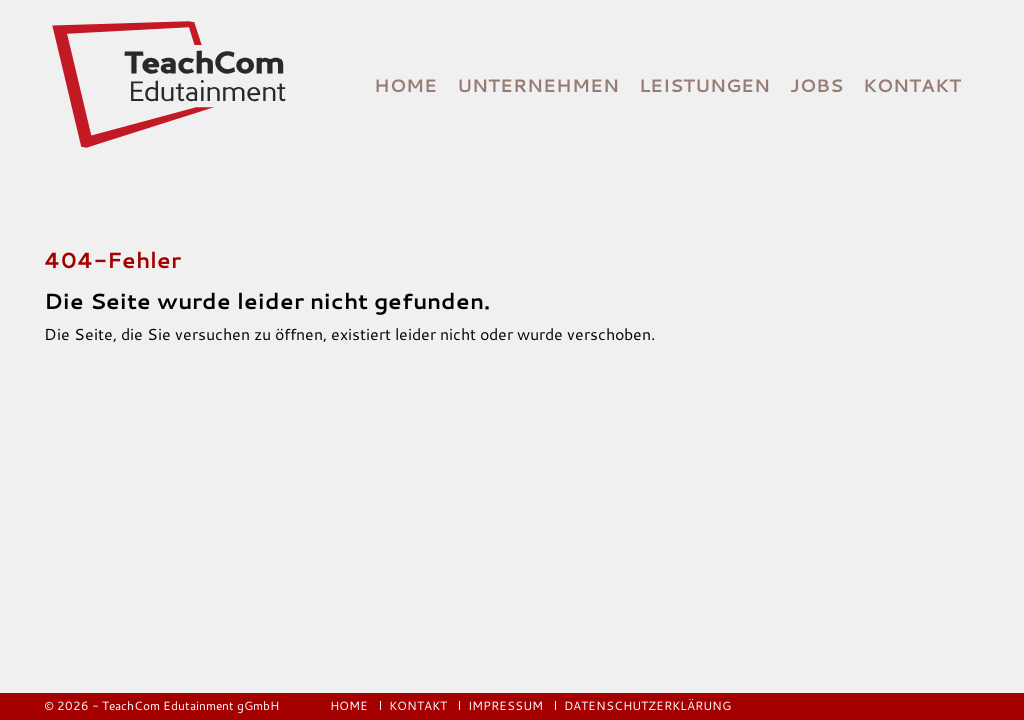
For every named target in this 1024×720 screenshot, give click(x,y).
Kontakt (912, 85)
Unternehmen (538, 85)
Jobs (816, 85)
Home (405, 85)
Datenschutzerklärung (647, 705)
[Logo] (171, 84)
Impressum (507, 705)
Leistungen (704, 85)
